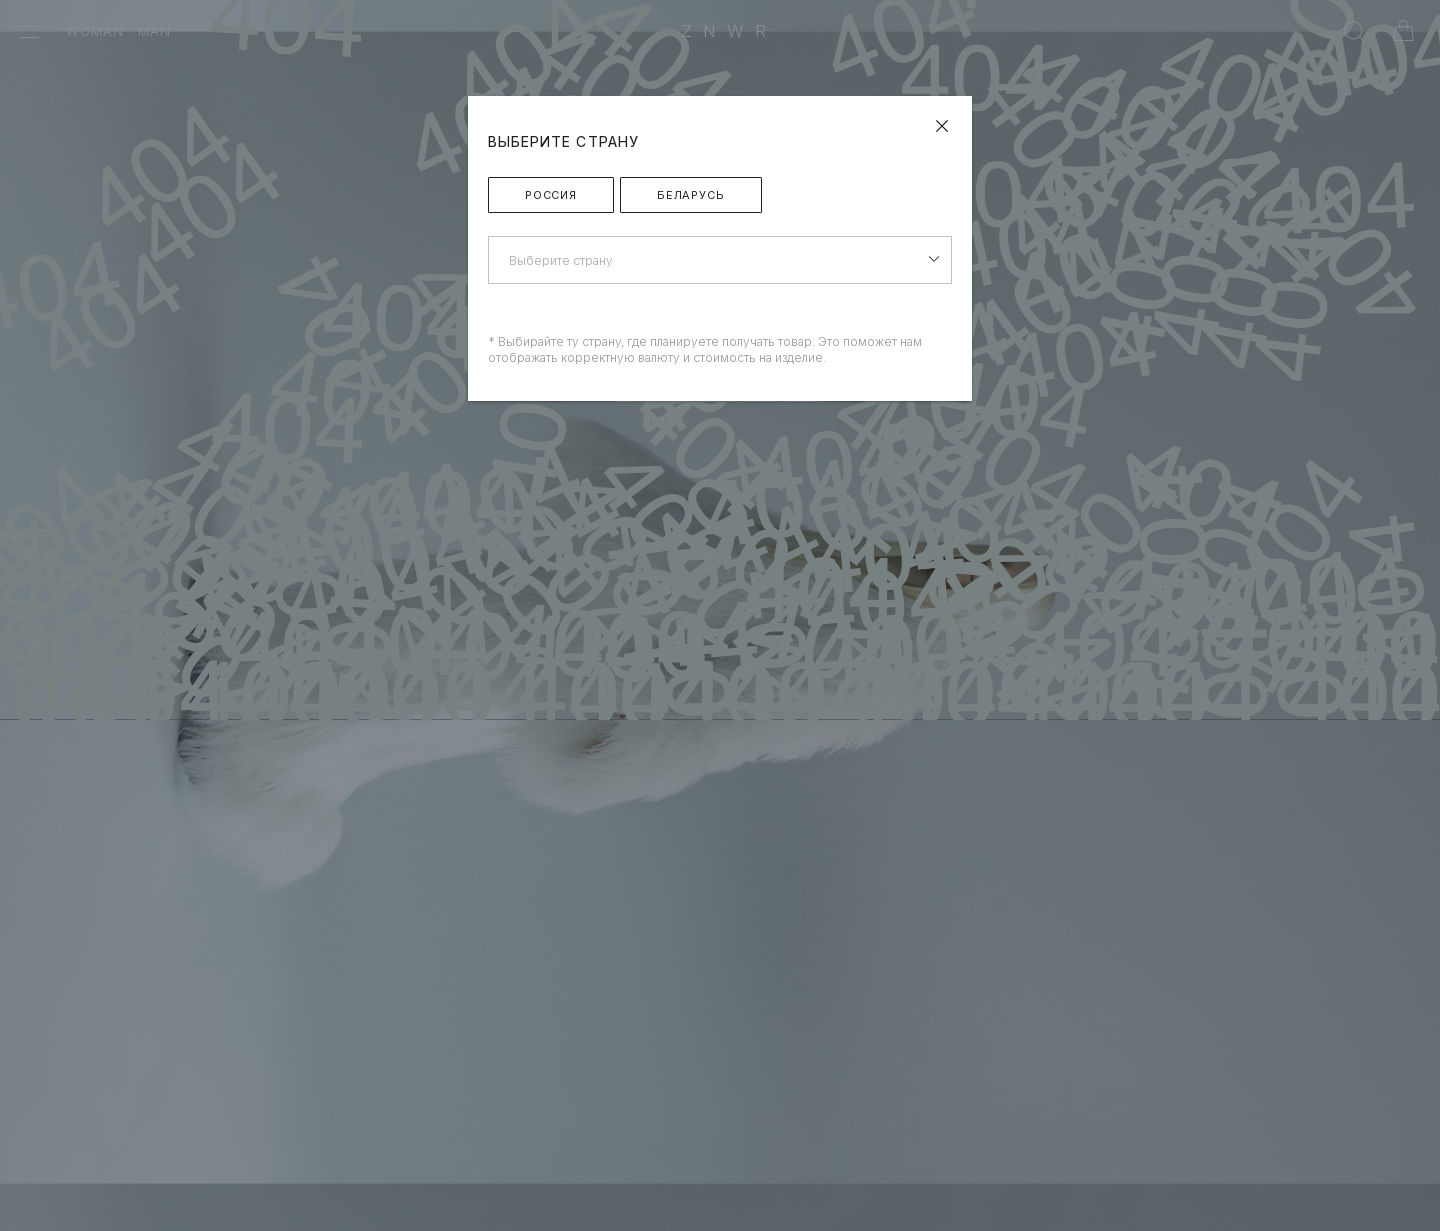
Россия (551, 195)
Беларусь (691, 195)
